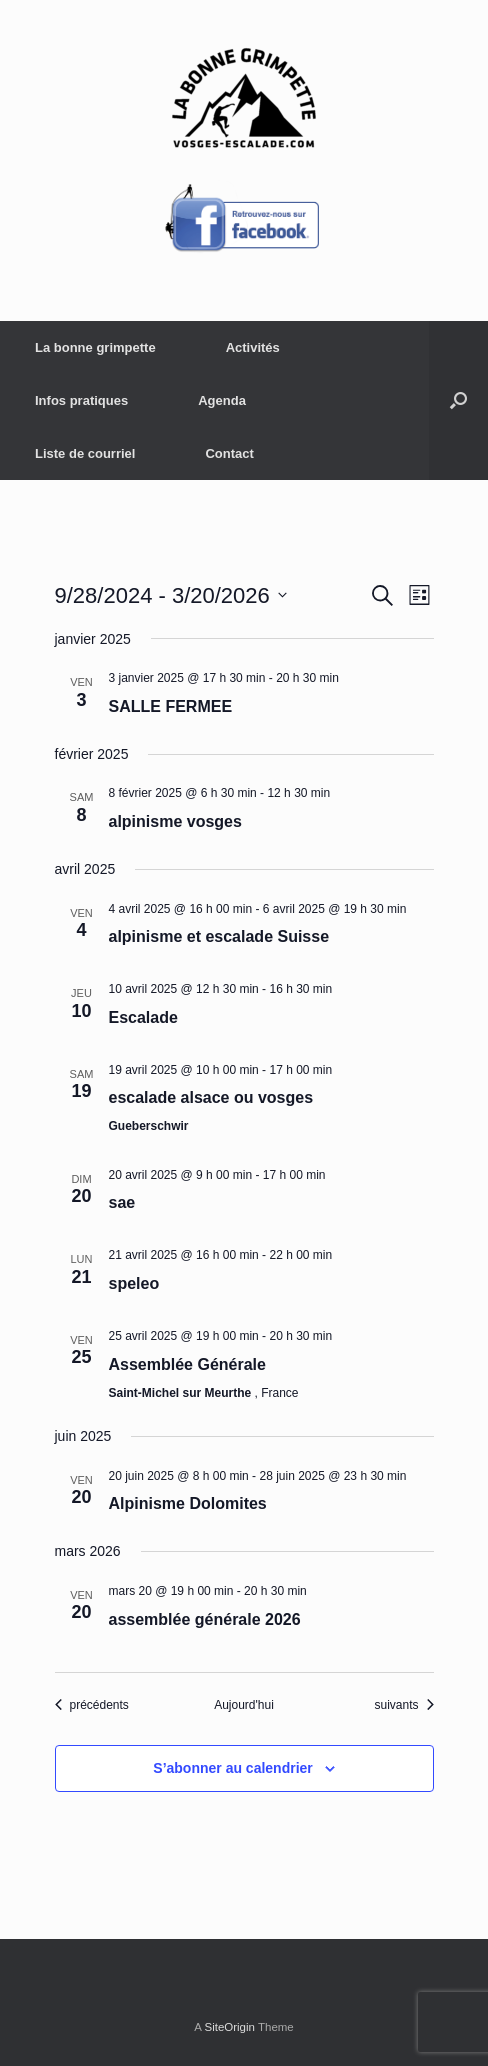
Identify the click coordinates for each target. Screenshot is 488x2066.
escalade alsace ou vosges (211, 1097)
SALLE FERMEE (171, 706)
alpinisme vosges (175, 821)
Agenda (222, 400)
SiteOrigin (229, 2027)
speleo (134, 1283)
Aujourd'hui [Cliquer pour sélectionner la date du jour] (244, 1705)
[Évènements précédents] (92, 1705)
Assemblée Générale (187, 1364)
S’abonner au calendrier (233, 1768)
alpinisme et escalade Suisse (219, 936)
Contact (229, 453)
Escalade (143, 1017)
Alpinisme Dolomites (188, 1503)
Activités (253, 347)
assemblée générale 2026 (205, 1619)
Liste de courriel (85, 453)
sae (122, 1202)
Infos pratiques (81, 400)
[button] (458, 400)
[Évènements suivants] (403, 1705)
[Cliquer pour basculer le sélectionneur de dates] (171, 595)
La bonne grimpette (95, 347)
